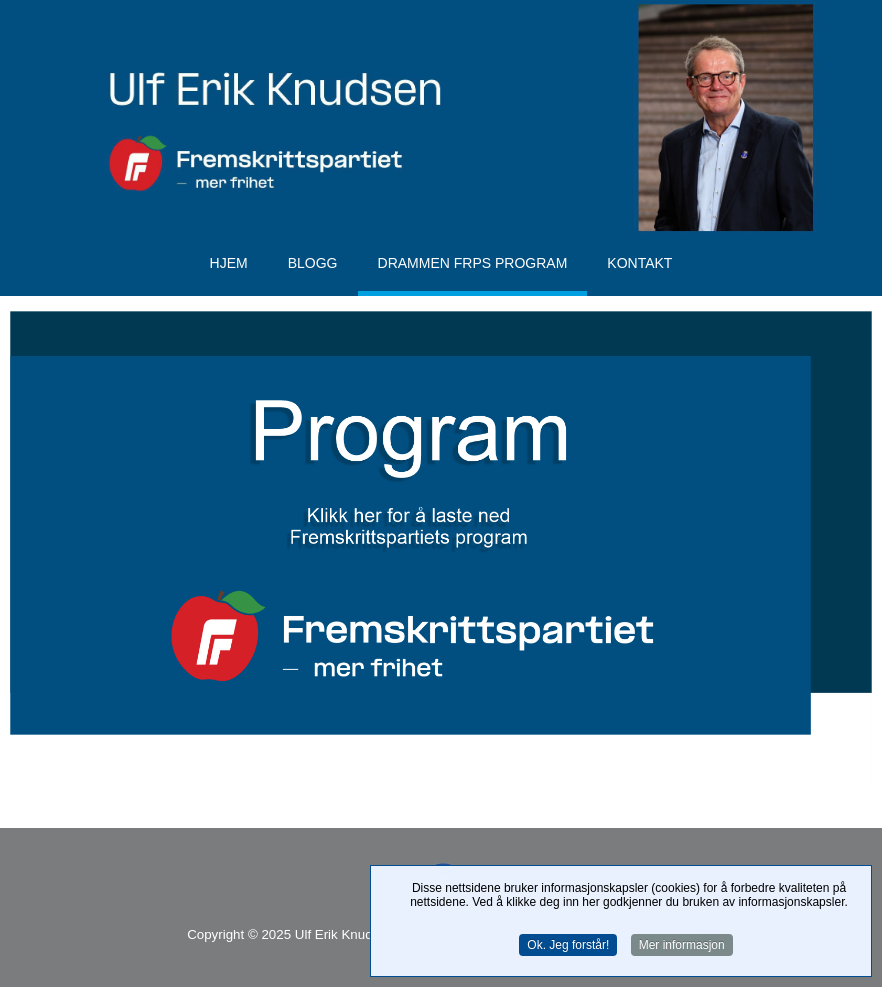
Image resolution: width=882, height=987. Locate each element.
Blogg (313, 263)
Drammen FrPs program (473, 263)
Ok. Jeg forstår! (568, 946)
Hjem (229, 263)
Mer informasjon (682, 946)
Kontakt (639, 263)
